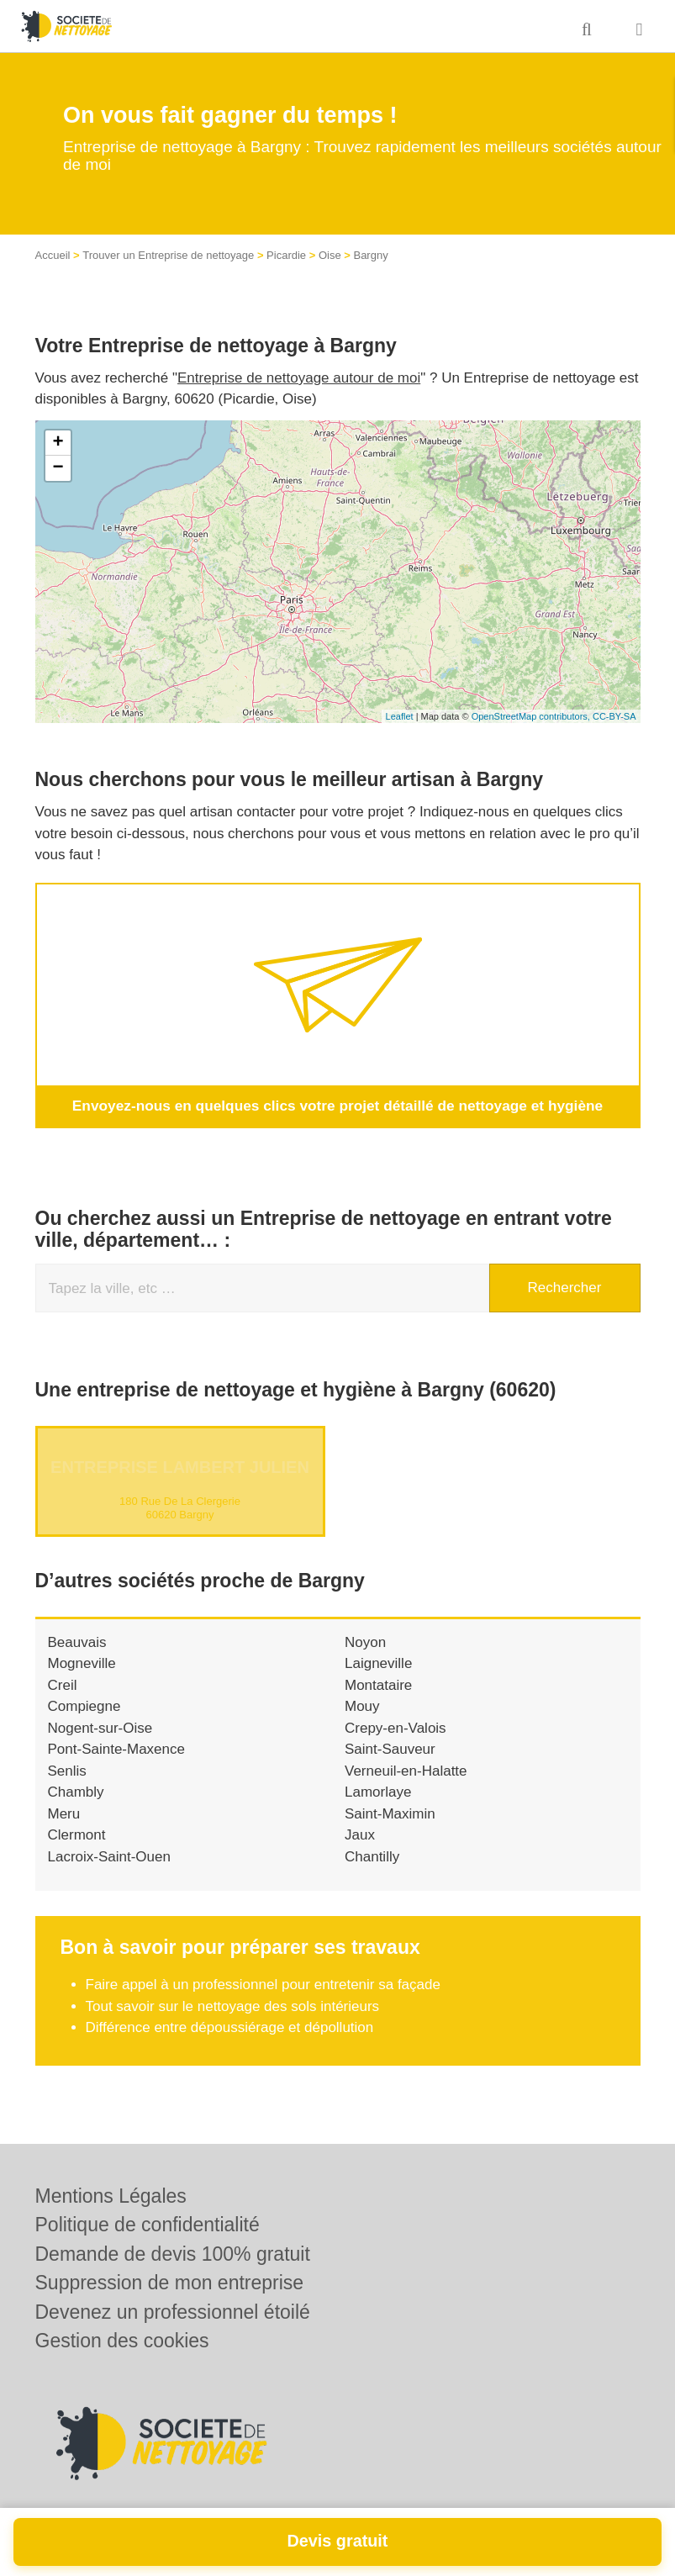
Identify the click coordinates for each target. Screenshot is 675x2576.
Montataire (378, 1684)
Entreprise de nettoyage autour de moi (298, 378)
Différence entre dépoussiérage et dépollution (230, 2027)
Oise (330, 255)
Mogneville (82, 1663)
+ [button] (57, 443)
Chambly (76, 1792)
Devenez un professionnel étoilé (172, 2312)
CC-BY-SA (614, 716)
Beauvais (77, 1642)
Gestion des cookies (122, 2341)
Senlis (67, 1770)
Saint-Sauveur (390, 1749)
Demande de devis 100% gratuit (172, 2254)
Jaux (360, 1835)
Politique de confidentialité (147, 2225)
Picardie (286, 255)
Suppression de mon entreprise (169, 2283)
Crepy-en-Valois (395, 1727)
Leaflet (400, 716)
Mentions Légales (111, 2196)
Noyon (365, 1642)
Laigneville (378, 1663)
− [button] (57, 468)
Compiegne (84, 1706)
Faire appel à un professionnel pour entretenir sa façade (263, 1985)
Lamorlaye (378, 1792)
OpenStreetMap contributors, (532, 716)
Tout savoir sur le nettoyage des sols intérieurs (233, 2006)
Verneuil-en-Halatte (406, 1770)
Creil (62, 1684)
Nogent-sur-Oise (100, 1727)
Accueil (53, 255)
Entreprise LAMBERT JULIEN (179, 1466)
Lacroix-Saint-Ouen (109, 1856)
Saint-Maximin (390, 1813)
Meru (64, 1813)
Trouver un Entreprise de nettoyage (168, 255)
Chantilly (372, 1856)
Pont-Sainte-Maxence (116, 1749)
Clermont (77, 1835)
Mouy (362, 1706)
